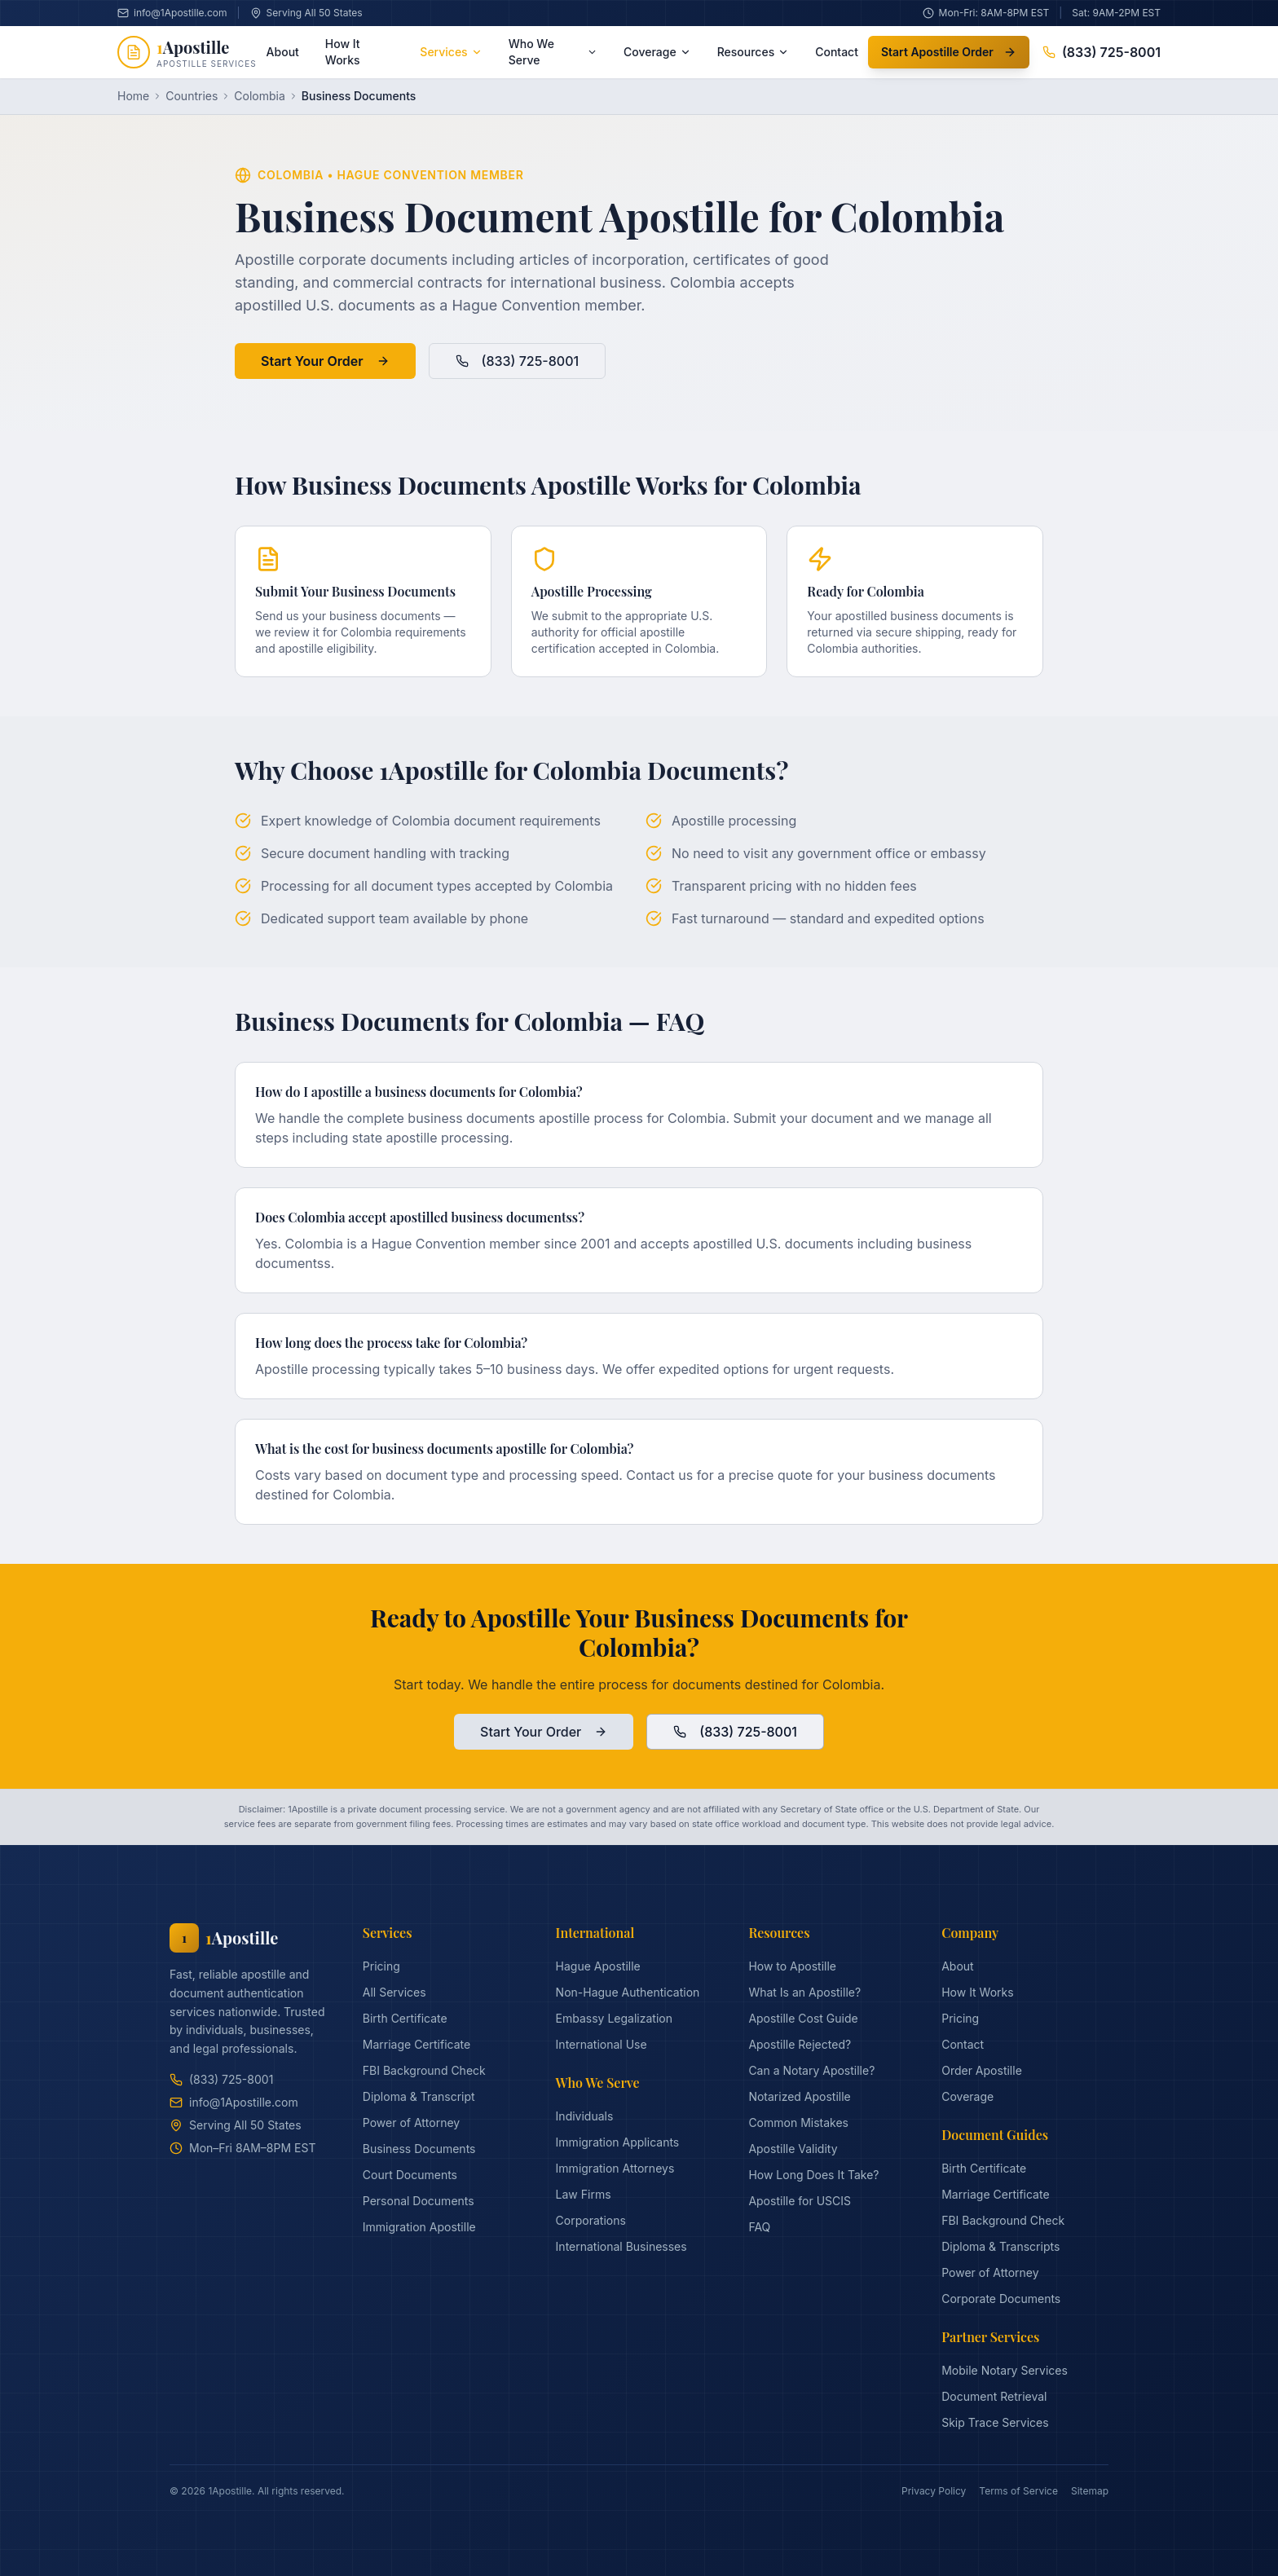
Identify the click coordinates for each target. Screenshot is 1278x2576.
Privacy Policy (933, 2491)
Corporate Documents (1000, 2298)
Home (133, 96)
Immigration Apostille (419, 2227)
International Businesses (621, 2246)
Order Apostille (981, 2070)
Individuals (585, 2116)
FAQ (759, 2227)
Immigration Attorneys (615, 2168)
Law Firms (583, 2194)
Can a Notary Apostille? (811, 2070)
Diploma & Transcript (419, 2096)
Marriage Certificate (416, 2044)
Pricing (381, 1966)
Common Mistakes (798, 2122)
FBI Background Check (424, 2070)
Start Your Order (325, 361)
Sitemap (1089, 2491)
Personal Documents (418, 2201)
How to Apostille (792, 1966)
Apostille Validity (792, 2148)
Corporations (591, 2220)
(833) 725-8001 (1101, 52)
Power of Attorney (411, 2122)
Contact (836, 52)
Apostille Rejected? (799, 2044)
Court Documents (410, 2175)
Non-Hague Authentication (628, 1992)
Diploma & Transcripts (1000, 2246)
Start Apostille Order (948, 52)
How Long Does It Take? (813, 2175)
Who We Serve (553, 52)
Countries (191, 96)
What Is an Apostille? (804, 1992)
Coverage (657, 52)
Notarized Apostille (799, 2096)
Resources (753, 52)
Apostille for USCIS (799, 2201)
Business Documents (419, 2148)
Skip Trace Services (994, 2422)
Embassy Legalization (614, 2018)
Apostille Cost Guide (802, 2018)
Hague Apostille (598, 1966)
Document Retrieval (994, 2396)
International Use (601, 2044)
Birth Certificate (405, 2018)
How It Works (342, 52)
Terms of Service (1018, 2491)
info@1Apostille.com (234, 2102)
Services (451, 52)
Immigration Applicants (618, 2142)
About (283, 52)
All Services (394, 1992)
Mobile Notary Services (1004, 2370)
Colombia (259, 96)
